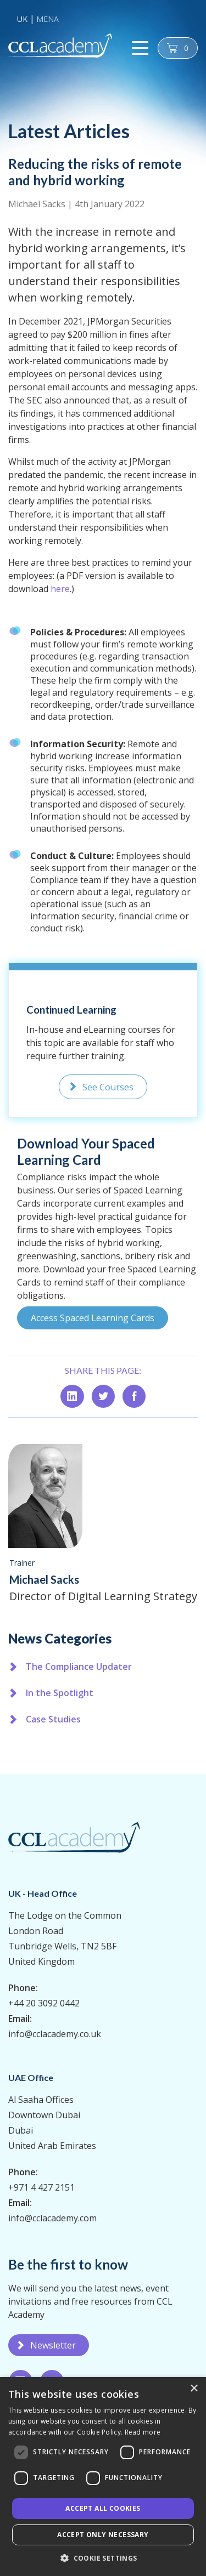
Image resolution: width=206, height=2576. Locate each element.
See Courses (107, 1087)
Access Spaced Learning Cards (92, 1318)
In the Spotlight (59, 1693)
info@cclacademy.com (52, 2218)
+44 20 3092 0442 (44, 2003)
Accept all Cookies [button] (102, 2508)
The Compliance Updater (79, 1667)
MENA (47, 19)
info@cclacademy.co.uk (54, 2034)
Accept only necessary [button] (102, 2534)
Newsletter (53, 2345)
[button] (103, 2557)
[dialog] (103, 2476)
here (60, 589)
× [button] (194, 2389)
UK (22, 19)
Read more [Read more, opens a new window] (143, 2432)
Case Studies (53, 1719)
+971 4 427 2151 (41, 2187)
